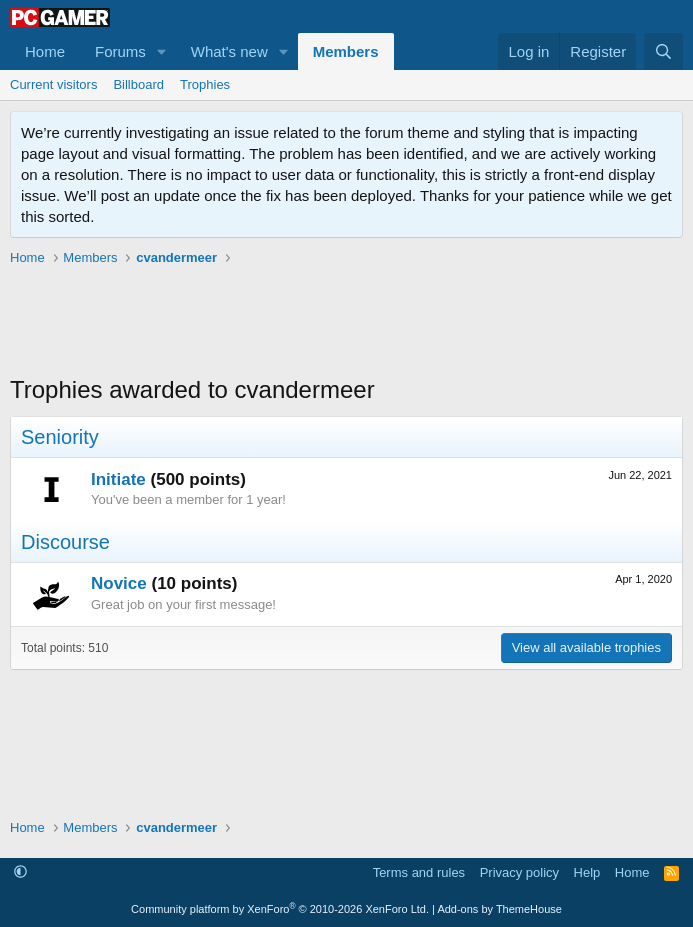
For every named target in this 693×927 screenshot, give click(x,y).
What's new (229, 51)
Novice (119, 583)
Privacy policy (519, 872)
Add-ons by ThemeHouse (499, 909)
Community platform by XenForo (280, 909)
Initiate (118, 479)
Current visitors (53, 84)
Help (587, 872)
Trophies (205, 84)
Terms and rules (419, 872)
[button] (162, 51)
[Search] (663, 51)
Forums (120, 51)
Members (346, 51)
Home (45, 51)
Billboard (138, 84)
